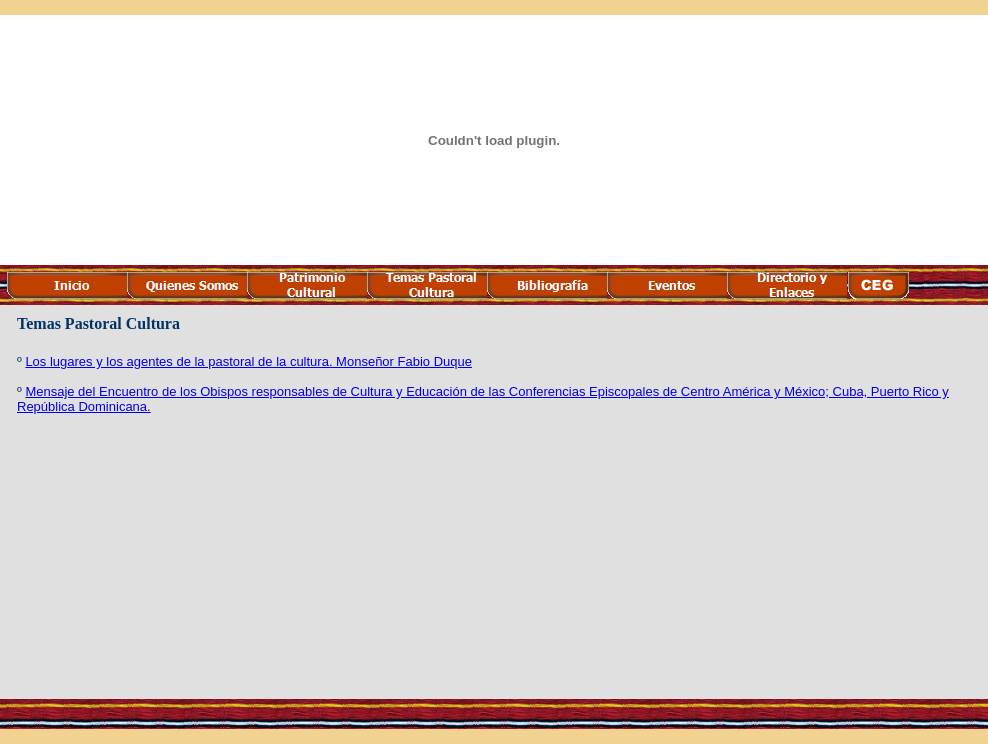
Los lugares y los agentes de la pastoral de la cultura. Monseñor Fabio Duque (248, 361)
